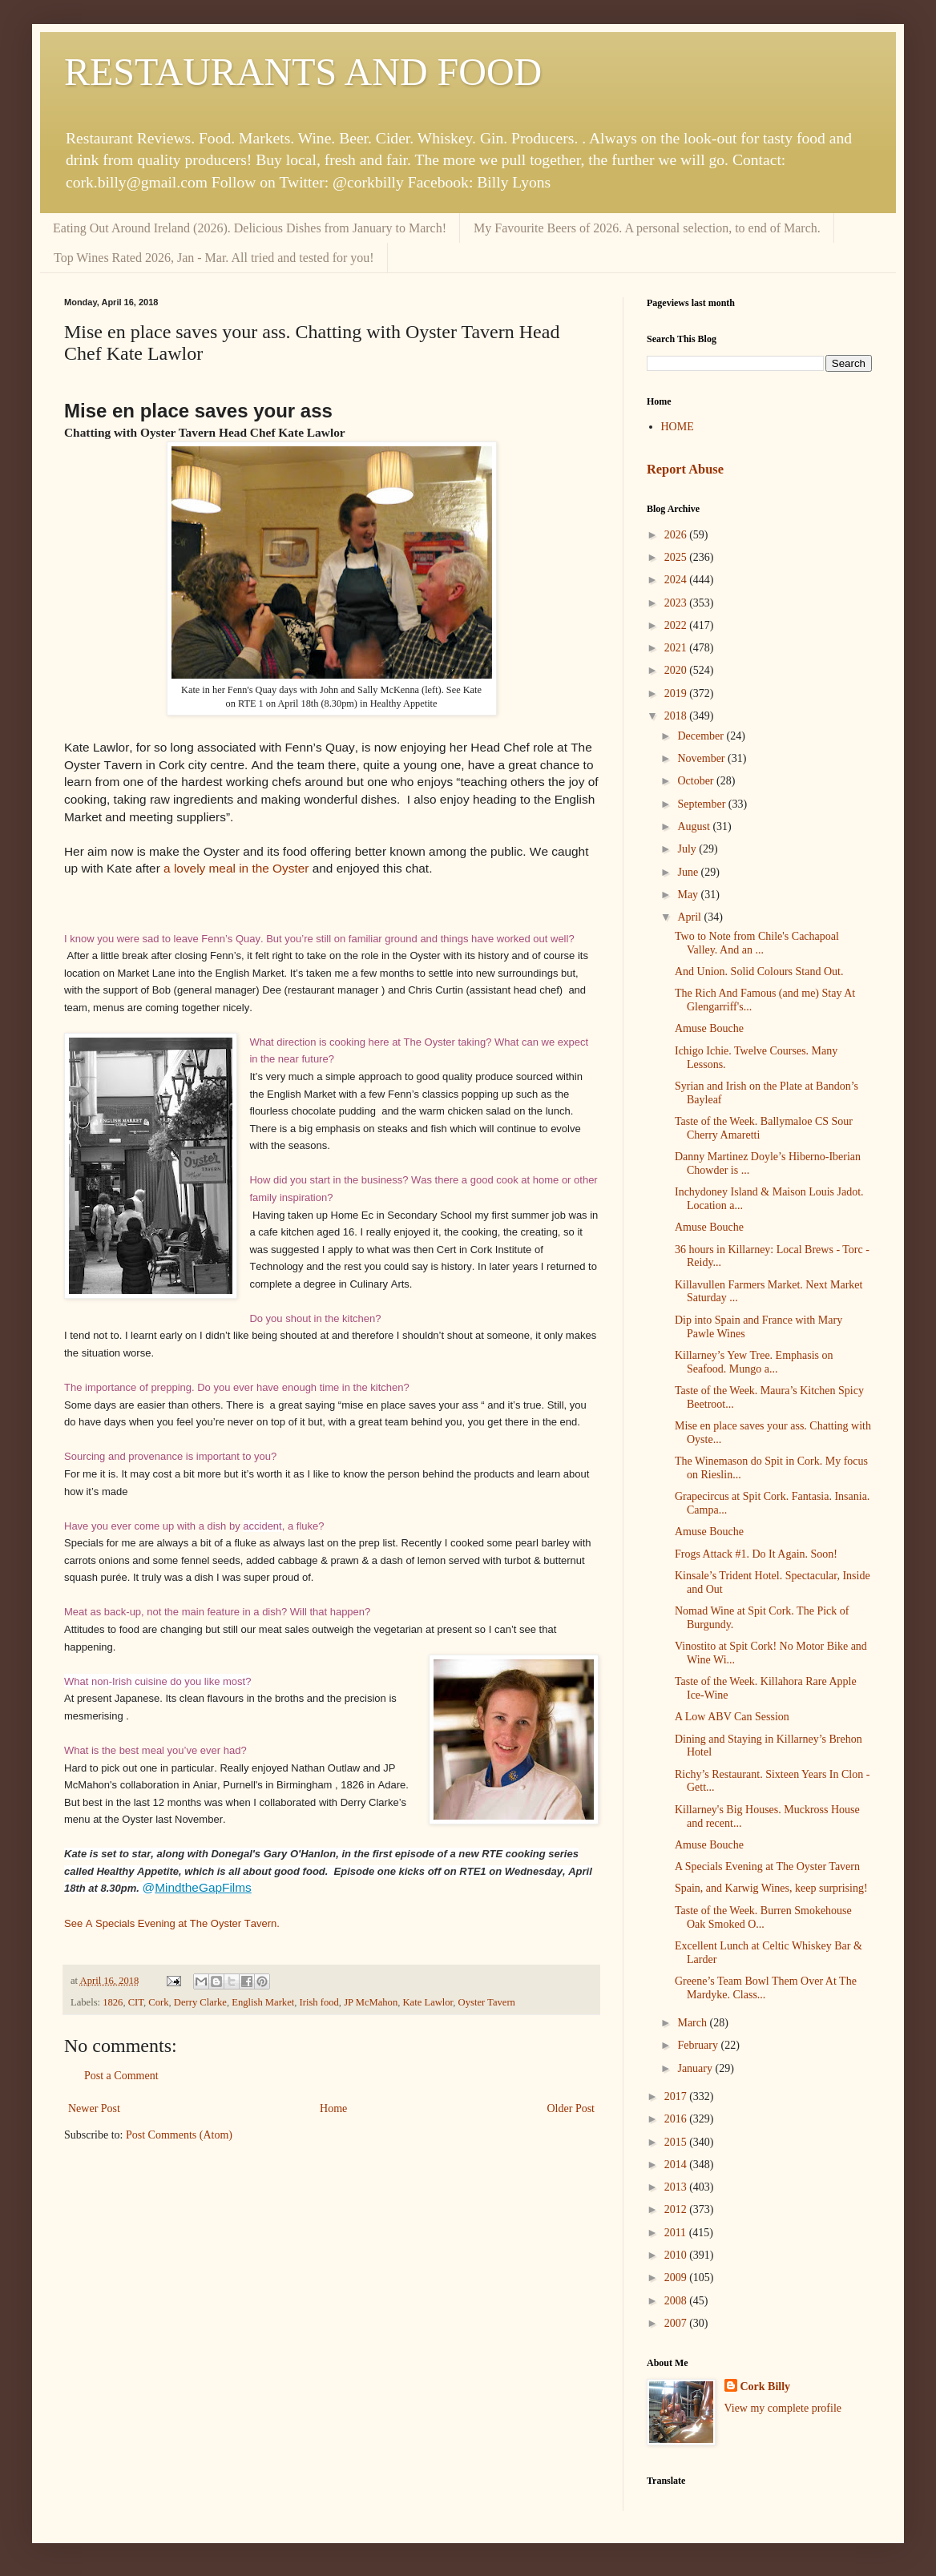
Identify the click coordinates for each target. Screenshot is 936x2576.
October (696, 781)
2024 (677, 580)
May (688, 895)
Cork (158, 2002)
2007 (677, 2323)
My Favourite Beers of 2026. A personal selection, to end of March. (647, 228)
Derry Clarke (200, 2002)
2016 (677, 2119)
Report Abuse (685, 469)
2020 (677, 670)
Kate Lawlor (428, 2002)
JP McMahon (370, 2002)
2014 (677, 2165)
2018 (677, 716)
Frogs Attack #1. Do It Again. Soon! (756, 1554)
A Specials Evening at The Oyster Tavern (767, 1866)
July (688, 849)
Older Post (571, 2108)
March (693, 2023)
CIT (135, 2002)
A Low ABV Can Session (732, 1717)
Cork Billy (765, 2386)
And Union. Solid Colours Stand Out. (759, 971)
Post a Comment (121, 2076)
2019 (677, 693)
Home (333, 2108)
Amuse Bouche (709, 1028)
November (702, 758)
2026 (677, 535)
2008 (677, 2301)
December (701, 736)
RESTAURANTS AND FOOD (303, 71)
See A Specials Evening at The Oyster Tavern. (172, 1923)
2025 (677, 557)
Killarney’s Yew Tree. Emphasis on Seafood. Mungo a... (754, 1362)
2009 (677, 2278)
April (690, 917)
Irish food (319, 2002)
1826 (113, 2002)
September (702, 804)
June (688, 872)
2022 (677, 625)
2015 (677, 2142)
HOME (677, 427)
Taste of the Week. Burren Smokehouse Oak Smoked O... (763, 1917)
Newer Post (94, 2108)
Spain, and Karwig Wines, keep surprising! (771, 1888)
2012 (677, 2209)
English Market (263, 2002)
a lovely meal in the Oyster (236, 868)
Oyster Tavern (486, 2002)
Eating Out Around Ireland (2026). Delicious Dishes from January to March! (249, 228)
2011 (676, 2233)
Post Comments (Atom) (179, 2135)
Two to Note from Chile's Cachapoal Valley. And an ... (757, 943)
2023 (677, 603)
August (694, 826)
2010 (677, 2255)
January (696, 2068)
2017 (677, 2096)
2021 (677, 648)
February (698, 2045)
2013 (677, 2187)
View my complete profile (783, 2408)
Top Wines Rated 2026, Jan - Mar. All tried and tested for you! (214, 257)
